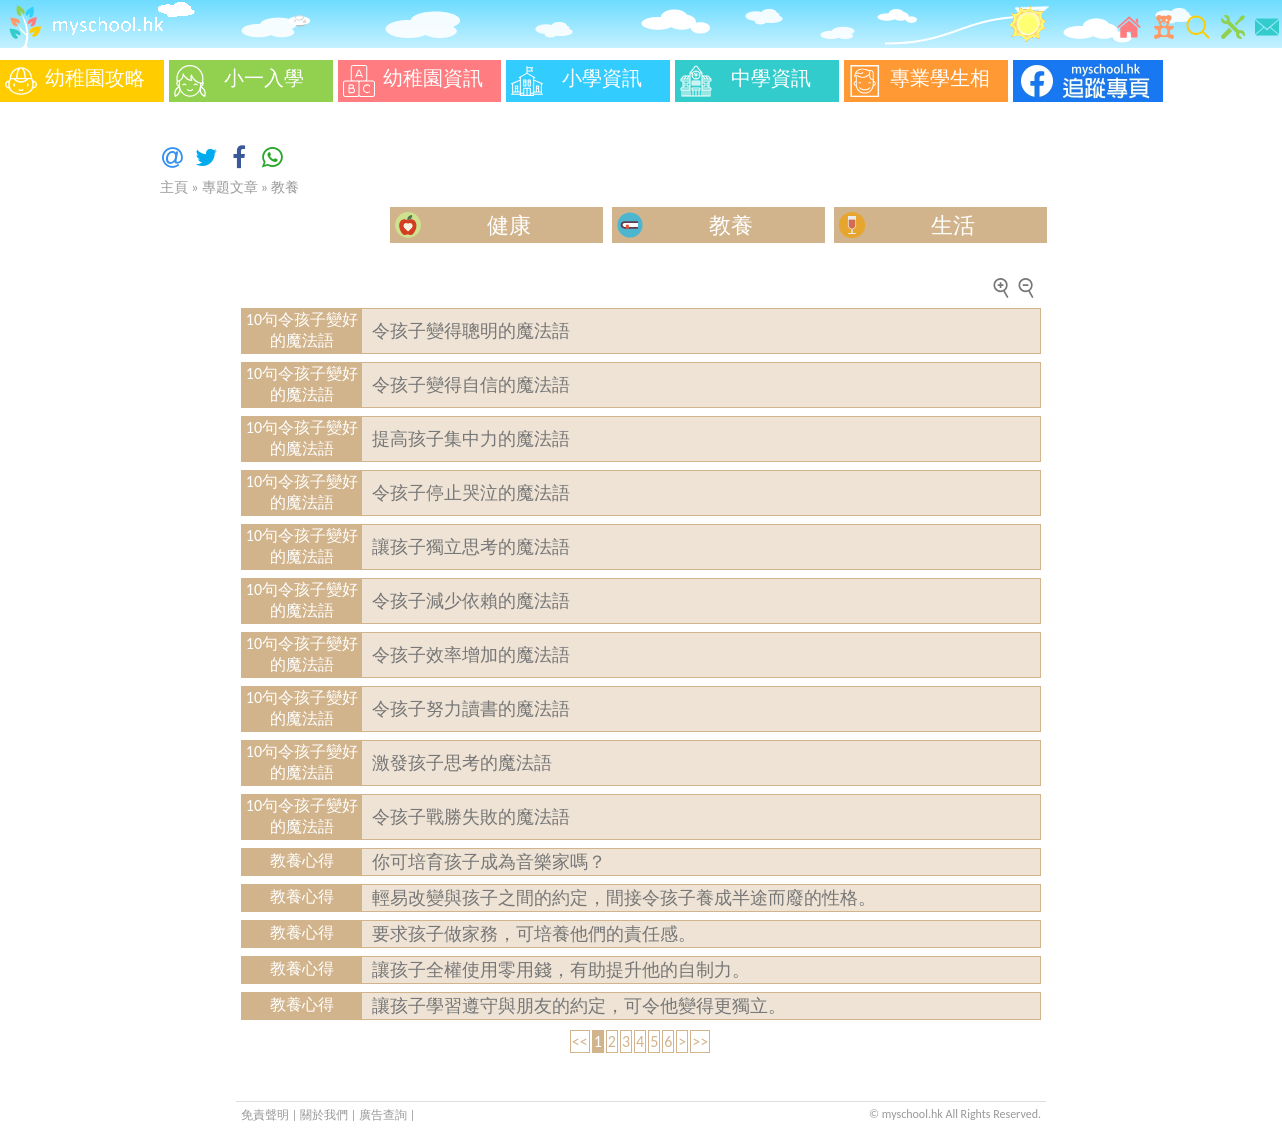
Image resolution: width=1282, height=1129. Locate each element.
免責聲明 (265, 1115)
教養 (285, 187)
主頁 (174, 187)
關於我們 (325, 1115)
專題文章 (230, 187)
